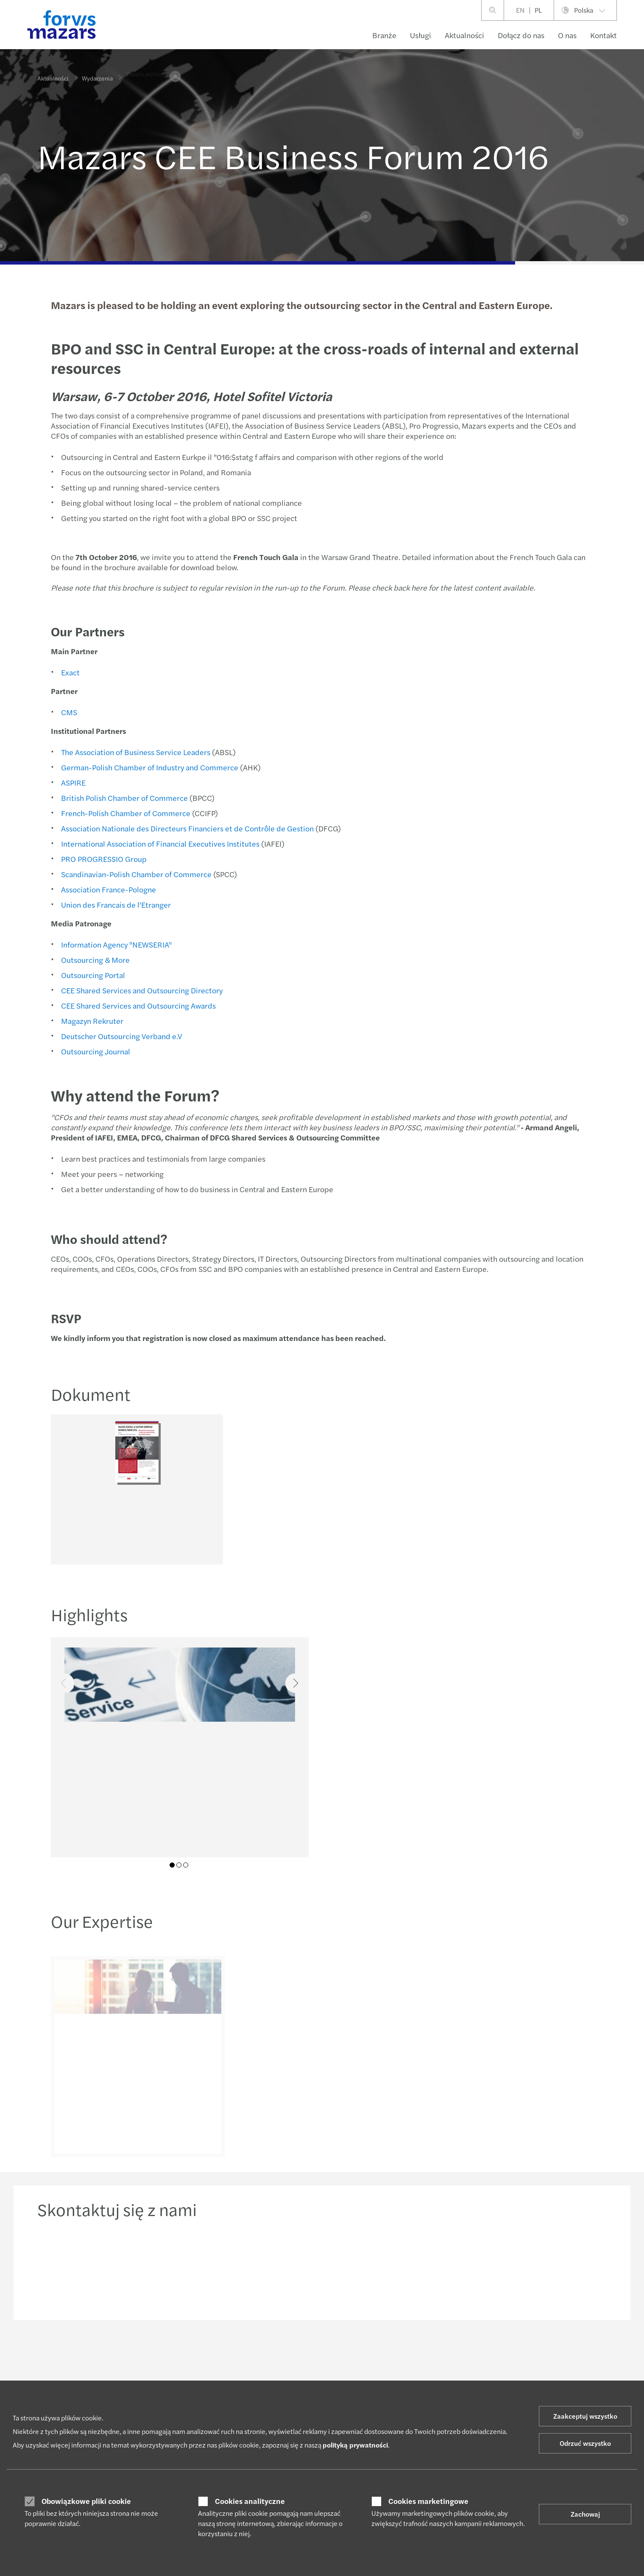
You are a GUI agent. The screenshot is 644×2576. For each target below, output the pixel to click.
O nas (567, 35)
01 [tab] (172, 1865)
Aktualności (464, 35)
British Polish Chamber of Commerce (122, 797)
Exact (68, 672)
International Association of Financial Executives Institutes (158, 843)
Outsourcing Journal (93, 1051)
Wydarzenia (97, 72)
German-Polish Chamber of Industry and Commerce (148, 767)
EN (520, 10)
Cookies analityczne (250, 2501)
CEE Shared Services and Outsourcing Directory (140, 990)
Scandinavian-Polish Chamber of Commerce (134, 874)
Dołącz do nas (521, 35)
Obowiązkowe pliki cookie (86, 2501)
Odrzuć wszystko (585, 2443)
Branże (384, 35)
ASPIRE (71, 782)
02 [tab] (178, 1865)
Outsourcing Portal (91, 975)
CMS (67, 712)
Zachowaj (585, 2514)
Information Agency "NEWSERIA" (114, 944)
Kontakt (603, 35)
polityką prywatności (355, 2445)
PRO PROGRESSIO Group (102, 858)
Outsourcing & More (93, 959)
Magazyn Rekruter (90, 1020)
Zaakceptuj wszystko (585, 2416)
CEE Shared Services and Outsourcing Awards (136, 1005)
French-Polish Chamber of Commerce (124, 813)
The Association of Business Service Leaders (134, 752)
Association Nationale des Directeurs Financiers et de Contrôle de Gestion (185, 828)
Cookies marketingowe (428, 2501)
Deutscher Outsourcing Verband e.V (119, 1036)
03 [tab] (185, 1865)
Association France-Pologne (106, 889)
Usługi (420, 35)
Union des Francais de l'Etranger (114, 904)
